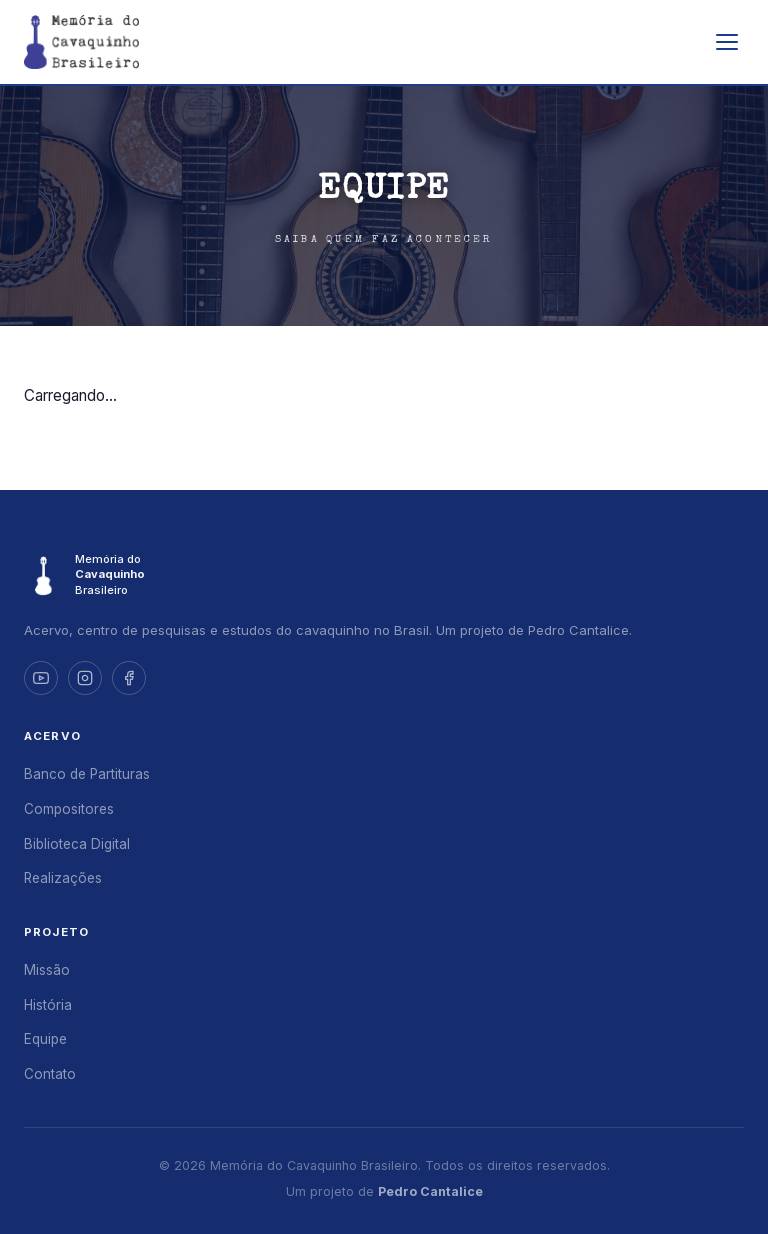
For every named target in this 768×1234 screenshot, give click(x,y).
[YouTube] (41, 678)
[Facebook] (129, 678)
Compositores (69, 809)
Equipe (45, 1039)
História (48, 1005)
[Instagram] (85, 678)
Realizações (63, 878)
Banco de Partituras (87, 774)
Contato (50, 1074)
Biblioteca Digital (77, 844)
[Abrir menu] (727, 42)
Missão (47, 970)
